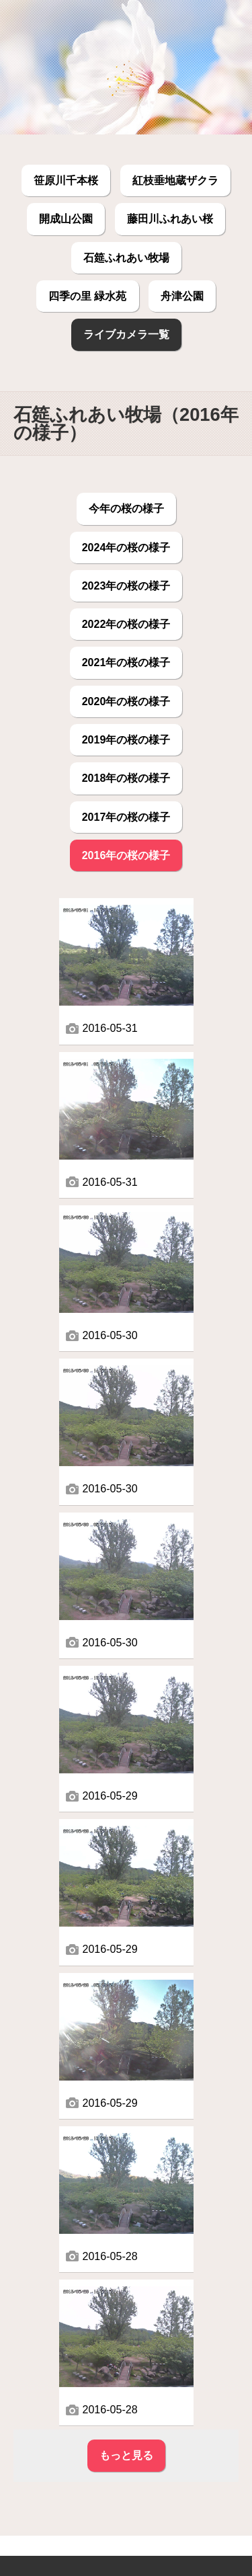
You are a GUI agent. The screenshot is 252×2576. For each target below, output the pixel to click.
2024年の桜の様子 (126, 547)
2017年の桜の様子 (126, 817)
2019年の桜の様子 (126, 739)
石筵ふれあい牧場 (126, 257)
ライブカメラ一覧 (126, 334)
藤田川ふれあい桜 (170, 218)
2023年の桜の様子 (126, 585)
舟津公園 (182, 296)
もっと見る (126, 2455)
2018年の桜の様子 (126, 778)
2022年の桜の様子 (126, 624)
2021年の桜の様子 (126, 662)
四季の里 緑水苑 (87, 296)
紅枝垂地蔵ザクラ (175, 180)
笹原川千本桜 (66, 180)
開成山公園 (66, 218)
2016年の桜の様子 (126, 855)
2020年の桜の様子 (126, 701)
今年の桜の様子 (126, 508)
